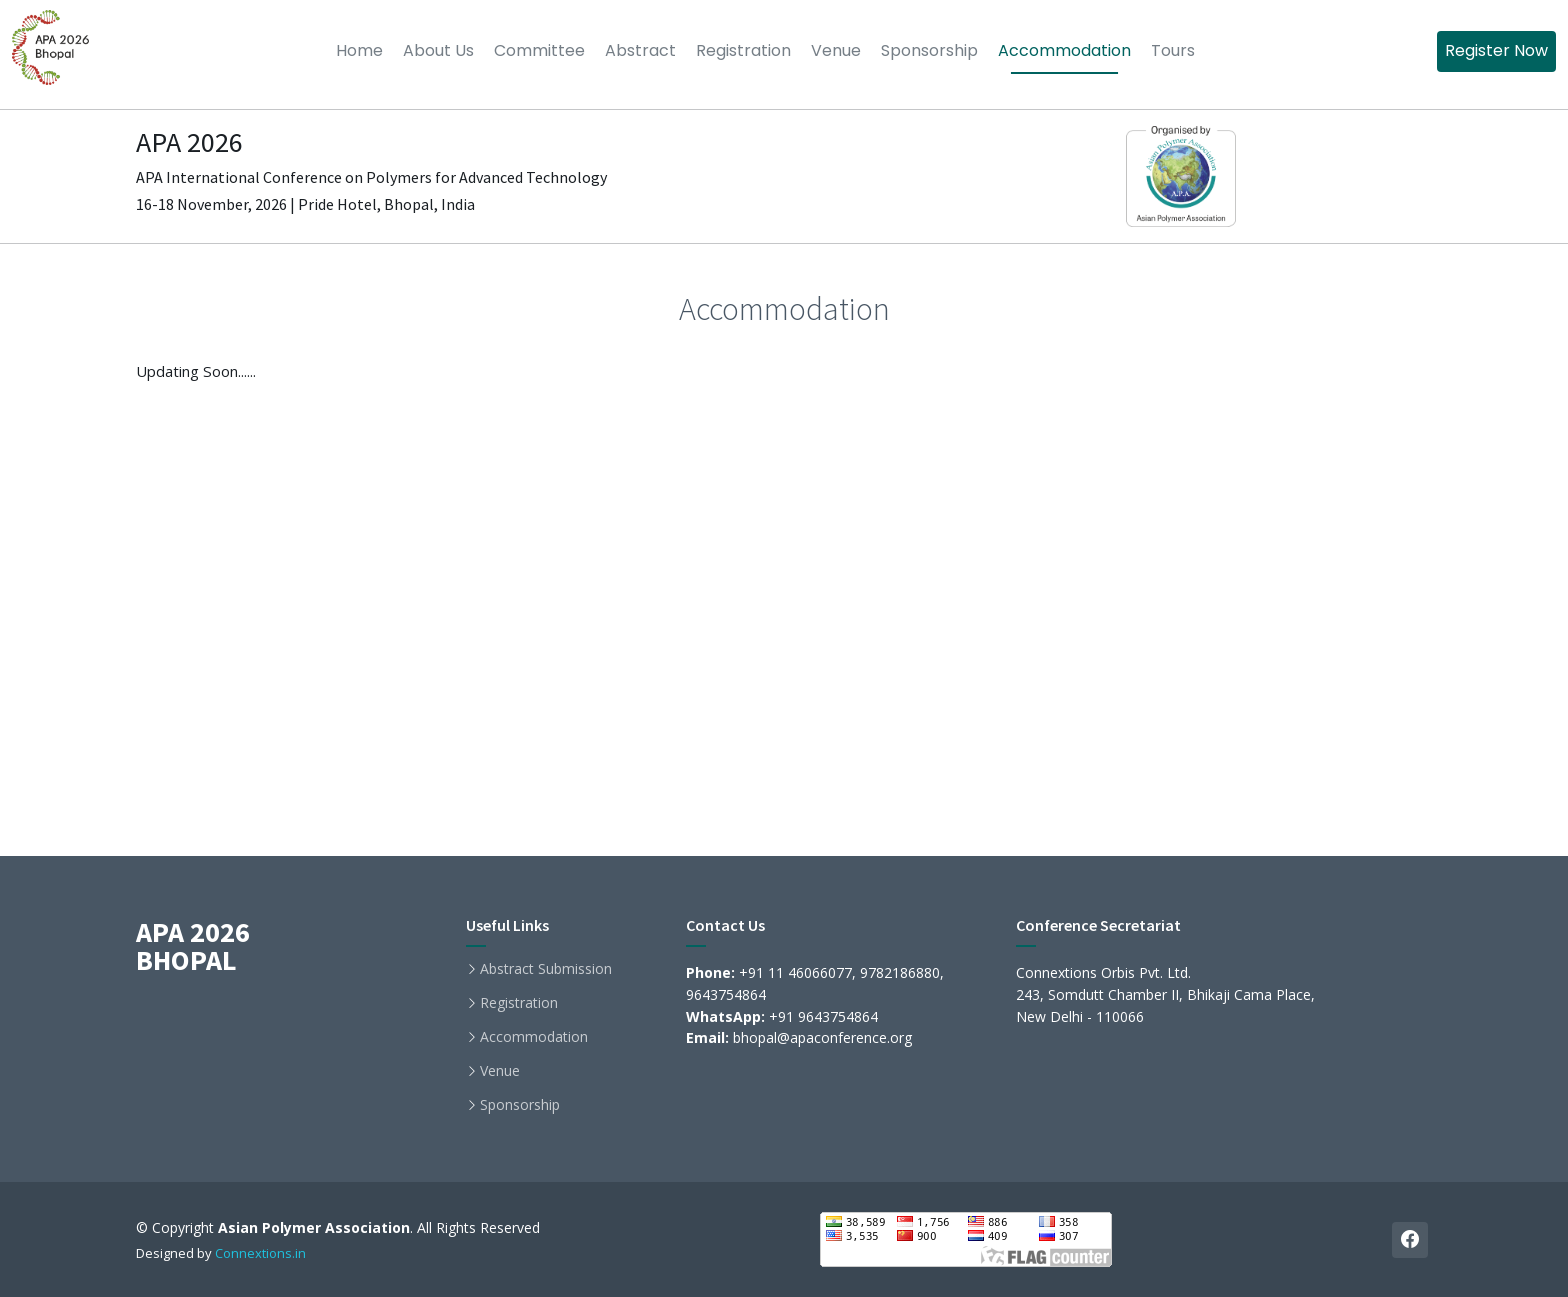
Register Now (1496, 50)
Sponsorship (929, 50)
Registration (743, 50)
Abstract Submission (546, 969)
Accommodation (1064, 50)
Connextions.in (260, 1253)
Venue (836, 50)
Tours (1173, 50)
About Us (438, 50)
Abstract (640, 50)
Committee (539, 50)
